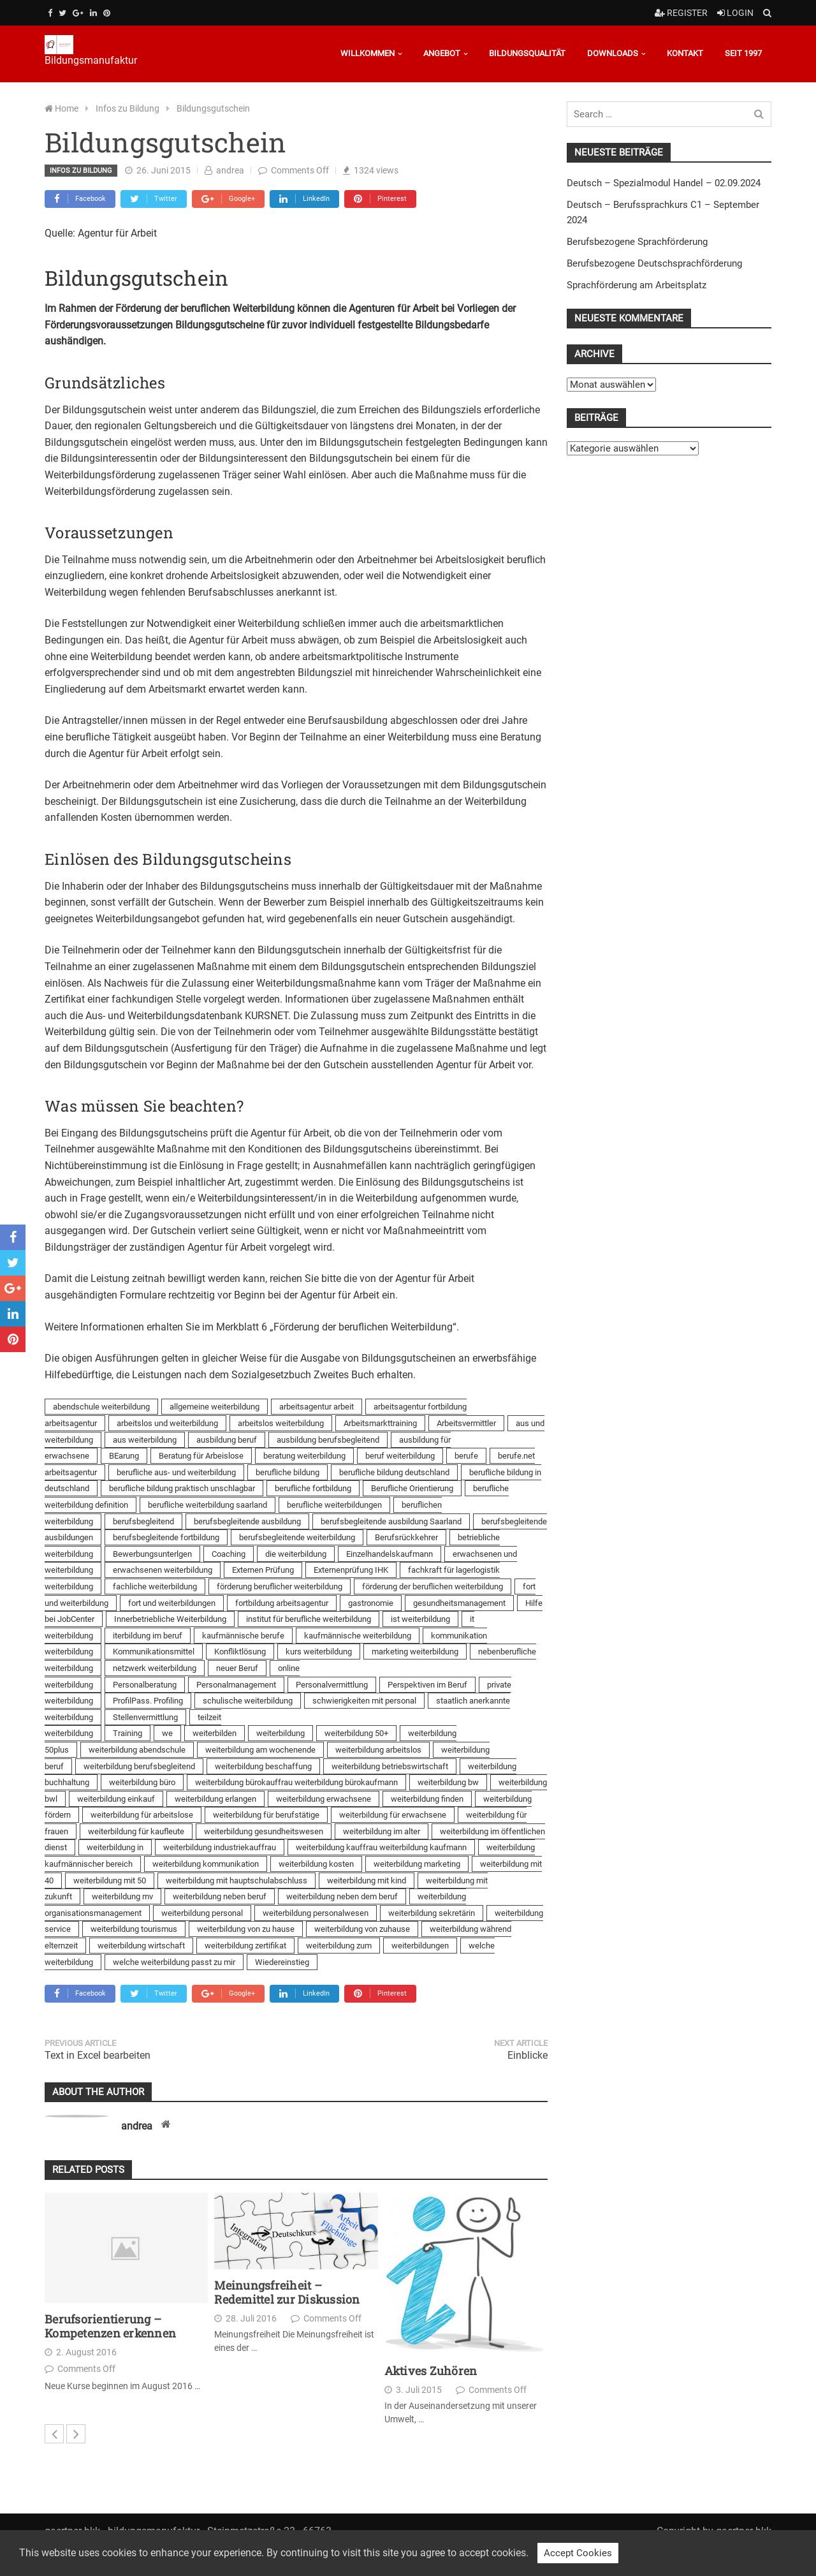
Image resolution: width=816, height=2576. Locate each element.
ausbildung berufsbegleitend (328, 1440)
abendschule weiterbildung (101, 1406)
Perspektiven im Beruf (427, 1684)
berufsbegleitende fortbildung (166, 1537)
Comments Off (300, 170)
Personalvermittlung (332, 1684)
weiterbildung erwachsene (323, 1799)
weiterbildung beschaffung (263, 1766)
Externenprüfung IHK (351, 1570)
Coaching (228, 1554)
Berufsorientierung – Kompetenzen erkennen (110, 2326)
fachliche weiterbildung (155, 1586)
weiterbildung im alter (381, 1831)
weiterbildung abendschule (137, 1750)
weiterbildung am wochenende (260, 1750)
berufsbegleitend (143, 1521)
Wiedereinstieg (282, 1962)
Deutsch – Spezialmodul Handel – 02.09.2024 (664, 183)
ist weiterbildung (420, 1619)
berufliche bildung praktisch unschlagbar (182, 1488)
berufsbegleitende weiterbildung (297, 1537)
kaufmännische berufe (243, 1635)
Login (735, 13)
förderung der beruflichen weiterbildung (432, 1586)
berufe (466, 1456)
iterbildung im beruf (147, 1635)
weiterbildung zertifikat (245, 1945)
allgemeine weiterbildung (214, 1406)
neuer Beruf (237, 1668)
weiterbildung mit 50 (109, 1880)
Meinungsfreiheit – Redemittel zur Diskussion (287, 2292)
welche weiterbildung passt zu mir (174, 1962)
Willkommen (367, 53)
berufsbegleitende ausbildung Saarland (391, 1521)
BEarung (124, 1456)
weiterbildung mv (122, 1896)
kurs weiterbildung (319, 1651)
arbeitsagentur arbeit (316, 1406)
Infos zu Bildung (81, 170)
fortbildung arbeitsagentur (281, 1603)
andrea (230, 170)
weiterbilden (215, 1733)
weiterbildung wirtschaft (141, 1945)
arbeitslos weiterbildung (281, 1423)
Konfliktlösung (240, 1651)
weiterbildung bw (448, 1782)
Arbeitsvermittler (466, 1423)
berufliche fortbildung (313, 1488)
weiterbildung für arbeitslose (142, 1815)
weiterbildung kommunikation (205, 1864)
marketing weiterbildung (415, 1651)
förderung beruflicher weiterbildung (279, 1586)
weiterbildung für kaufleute (136, 1831)
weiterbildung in (115, 1847)
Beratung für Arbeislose (201, 1456)
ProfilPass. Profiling (148, 1700)
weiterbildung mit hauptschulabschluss (236, 1880)
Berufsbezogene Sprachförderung (637, 241)
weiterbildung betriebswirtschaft (390, 1766)
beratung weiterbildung (304, 1456)
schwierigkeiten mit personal (364, 1700)
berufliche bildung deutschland (394, 1472)
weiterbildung (280, 1733)
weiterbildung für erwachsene (392, 1815)
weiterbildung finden (427, 1799)
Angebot (441, 53)
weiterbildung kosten (316, 1864)
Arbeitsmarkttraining (380, 1423)
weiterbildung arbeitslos (378, 1750)
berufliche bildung (287, 1472)
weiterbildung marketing (417, 1864)
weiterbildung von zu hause (246, 1929)
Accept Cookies (578, 2553)
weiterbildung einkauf (116, 1799)
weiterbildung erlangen (215, 1799)
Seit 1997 (743, 53)
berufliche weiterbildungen (334, 1505)
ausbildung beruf (226, 1440)
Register (681, 13)
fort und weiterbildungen (171, 1603)
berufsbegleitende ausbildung (247, 1521)
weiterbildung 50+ (356, 1733)
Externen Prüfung (263, 1570)
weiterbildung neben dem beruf (342, 1896)
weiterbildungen (420, 1945)
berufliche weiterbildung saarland (207, 1505)
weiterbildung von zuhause (362, 1929)
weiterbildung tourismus (134, 1929)
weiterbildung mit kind (366, 1880)
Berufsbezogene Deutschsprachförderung (654, 263)
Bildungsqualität (527, 53)
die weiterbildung (295, 1554)
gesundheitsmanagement (459, 1603)
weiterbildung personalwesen (315, 1913)
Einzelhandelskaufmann (389, 1554)
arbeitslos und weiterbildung (167, 1423)
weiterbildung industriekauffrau (219, 1847)
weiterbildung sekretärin (431, 1913)
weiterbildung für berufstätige (266, 1815)
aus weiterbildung (145, 1440)
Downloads (612, 53)
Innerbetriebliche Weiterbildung (170, 1619)
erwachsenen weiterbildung (162, 1570)
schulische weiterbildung (248, 1700)
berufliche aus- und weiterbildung (176, 1472)
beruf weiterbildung (400, 1456)
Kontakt (685, 53)
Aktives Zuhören (430, 2371)
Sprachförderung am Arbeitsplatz (636, 285)
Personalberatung (145, 1684)
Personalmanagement (236, 1684)
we (167, 1733)
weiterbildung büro (142, 1782)
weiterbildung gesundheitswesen (263, 1831)
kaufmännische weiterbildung (357, 1635)
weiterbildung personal (202, 1913)
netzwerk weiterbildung (154, 1668)
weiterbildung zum (339, 1945)
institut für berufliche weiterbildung (308, 1619)
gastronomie (370, 1603)
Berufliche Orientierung (412, 1488)
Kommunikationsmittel (153, 1651)
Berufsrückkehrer (406, 1537)
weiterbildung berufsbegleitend (139, 1766)
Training (127, 1733)
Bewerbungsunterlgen (152, 1554)
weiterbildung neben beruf (219, 1896)
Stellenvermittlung (145, 1717)
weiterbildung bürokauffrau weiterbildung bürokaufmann (296, 1782)
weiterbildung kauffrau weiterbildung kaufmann (381, 1847)
